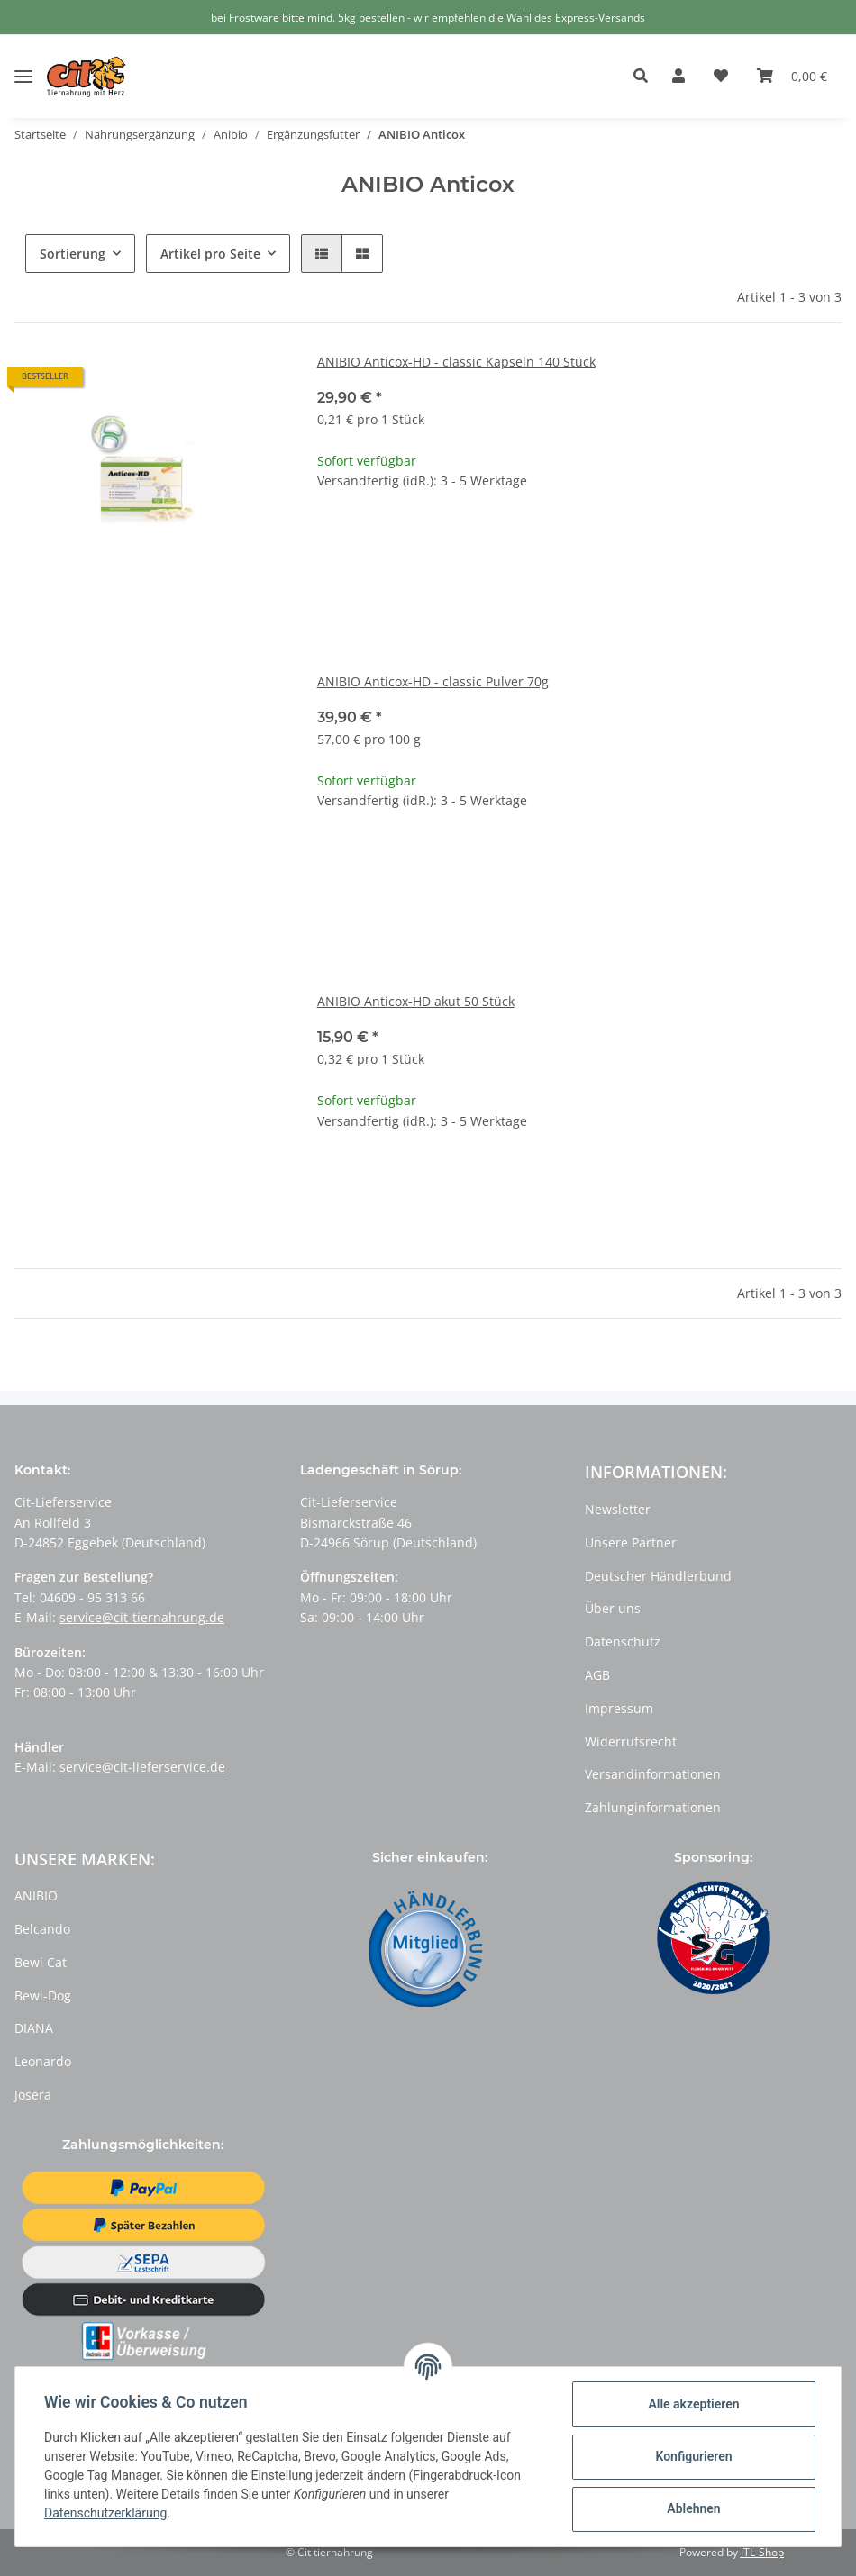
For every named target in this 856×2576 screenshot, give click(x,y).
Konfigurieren (693, 2456)
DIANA (33, 2027)
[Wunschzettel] (720, 76)
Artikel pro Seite (210, 253)
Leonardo (42, 2061)
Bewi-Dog (42, 1995)
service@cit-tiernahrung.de (141, 1617)
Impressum (619, 1708)
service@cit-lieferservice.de (142, 1766)
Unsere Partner (631, 1542)
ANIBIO (36, 1895)
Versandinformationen (653, 1773)
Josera (32, 2094)
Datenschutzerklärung (105, 2513)
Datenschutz (622, 1641)
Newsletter (618, 1509)
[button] (645, 76)
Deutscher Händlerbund (658, 1575)
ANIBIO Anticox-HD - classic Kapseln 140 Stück (456, 361)
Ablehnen (693, 2508)
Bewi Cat (40, 1962)
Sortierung (72, 253)
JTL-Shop (762, 2552)
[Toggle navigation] (23, 63)
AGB (597, 1674)
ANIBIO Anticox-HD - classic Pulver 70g (433, 681)
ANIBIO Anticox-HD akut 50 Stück (416, 1001)
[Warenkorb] (792, 76)
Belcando (42, 1928)
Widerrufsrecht (631, 1741)
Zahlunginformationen (653, 1807)
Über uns (613, 1608)
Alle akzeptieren (693, 2404)
